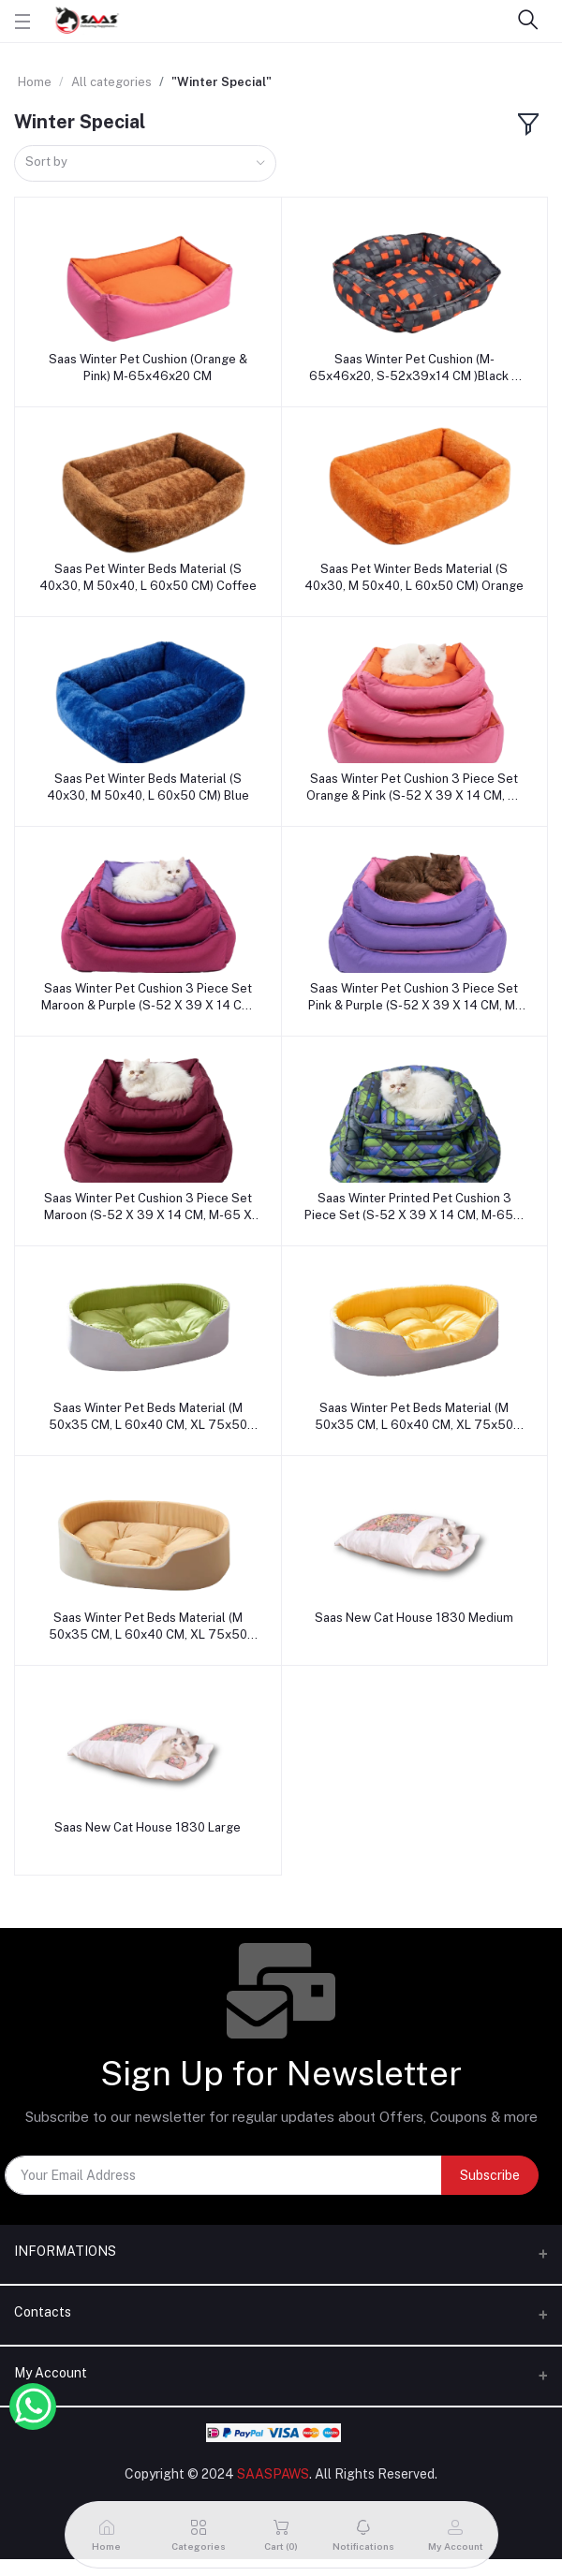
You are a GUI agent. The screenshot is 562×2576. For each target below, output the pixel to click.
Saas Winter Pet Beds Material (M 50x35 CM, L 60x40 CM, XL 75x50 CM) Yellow (414, 1417)
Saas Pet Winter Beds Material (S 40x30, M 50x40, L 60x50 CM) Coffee (148, 577)
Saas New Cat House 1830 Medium (414, 1618)
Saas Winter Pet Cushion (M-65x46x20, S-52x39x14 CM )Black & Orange (414, 368)
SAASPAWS (273, 2473)
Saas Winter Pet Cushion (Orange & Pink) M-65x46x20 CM (148, 367)
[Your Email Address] (223, 2175)
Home (35, 82)
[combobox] (145, 163)
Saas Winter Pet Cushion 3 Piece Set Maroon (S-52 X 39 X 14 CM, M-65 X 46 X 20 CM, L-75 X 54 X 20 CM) (148, 1207)
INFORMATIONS (65, 2251)
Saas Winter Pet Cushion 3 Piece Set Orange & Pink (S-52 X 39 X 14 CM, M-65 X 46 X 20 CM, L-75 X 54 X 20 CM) (414, 788)
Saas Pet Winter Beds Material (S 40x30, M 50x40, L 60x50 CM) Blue (148, 787)
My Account (50, 2372)
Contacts (42, 2311)
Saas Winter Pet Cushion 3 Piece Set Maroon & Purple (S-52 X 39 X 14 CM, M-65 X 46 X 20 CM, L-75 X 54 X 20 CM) (148, 997)
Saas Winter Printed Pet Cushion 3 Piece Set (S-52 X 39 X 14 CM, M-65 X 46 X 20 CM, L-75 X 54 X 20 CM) (414, 1207)
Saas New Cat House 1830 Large (147, 1827)
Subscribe (490, 2175)
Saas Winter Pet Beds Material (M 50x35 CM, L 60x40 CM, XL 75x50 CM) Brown (148, 1627)
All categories (111, 82)
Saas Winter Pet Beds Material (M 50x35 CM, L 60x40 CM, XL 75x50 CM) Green (148, 1417)
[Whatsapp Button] (32, 2406)
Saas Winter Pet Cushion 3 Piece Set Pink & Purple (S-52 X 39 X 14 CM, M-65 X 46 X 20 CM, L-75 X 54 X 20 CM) (414, 997)
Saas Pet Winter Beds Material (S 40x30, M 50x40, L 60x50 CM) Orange (414, 577)
